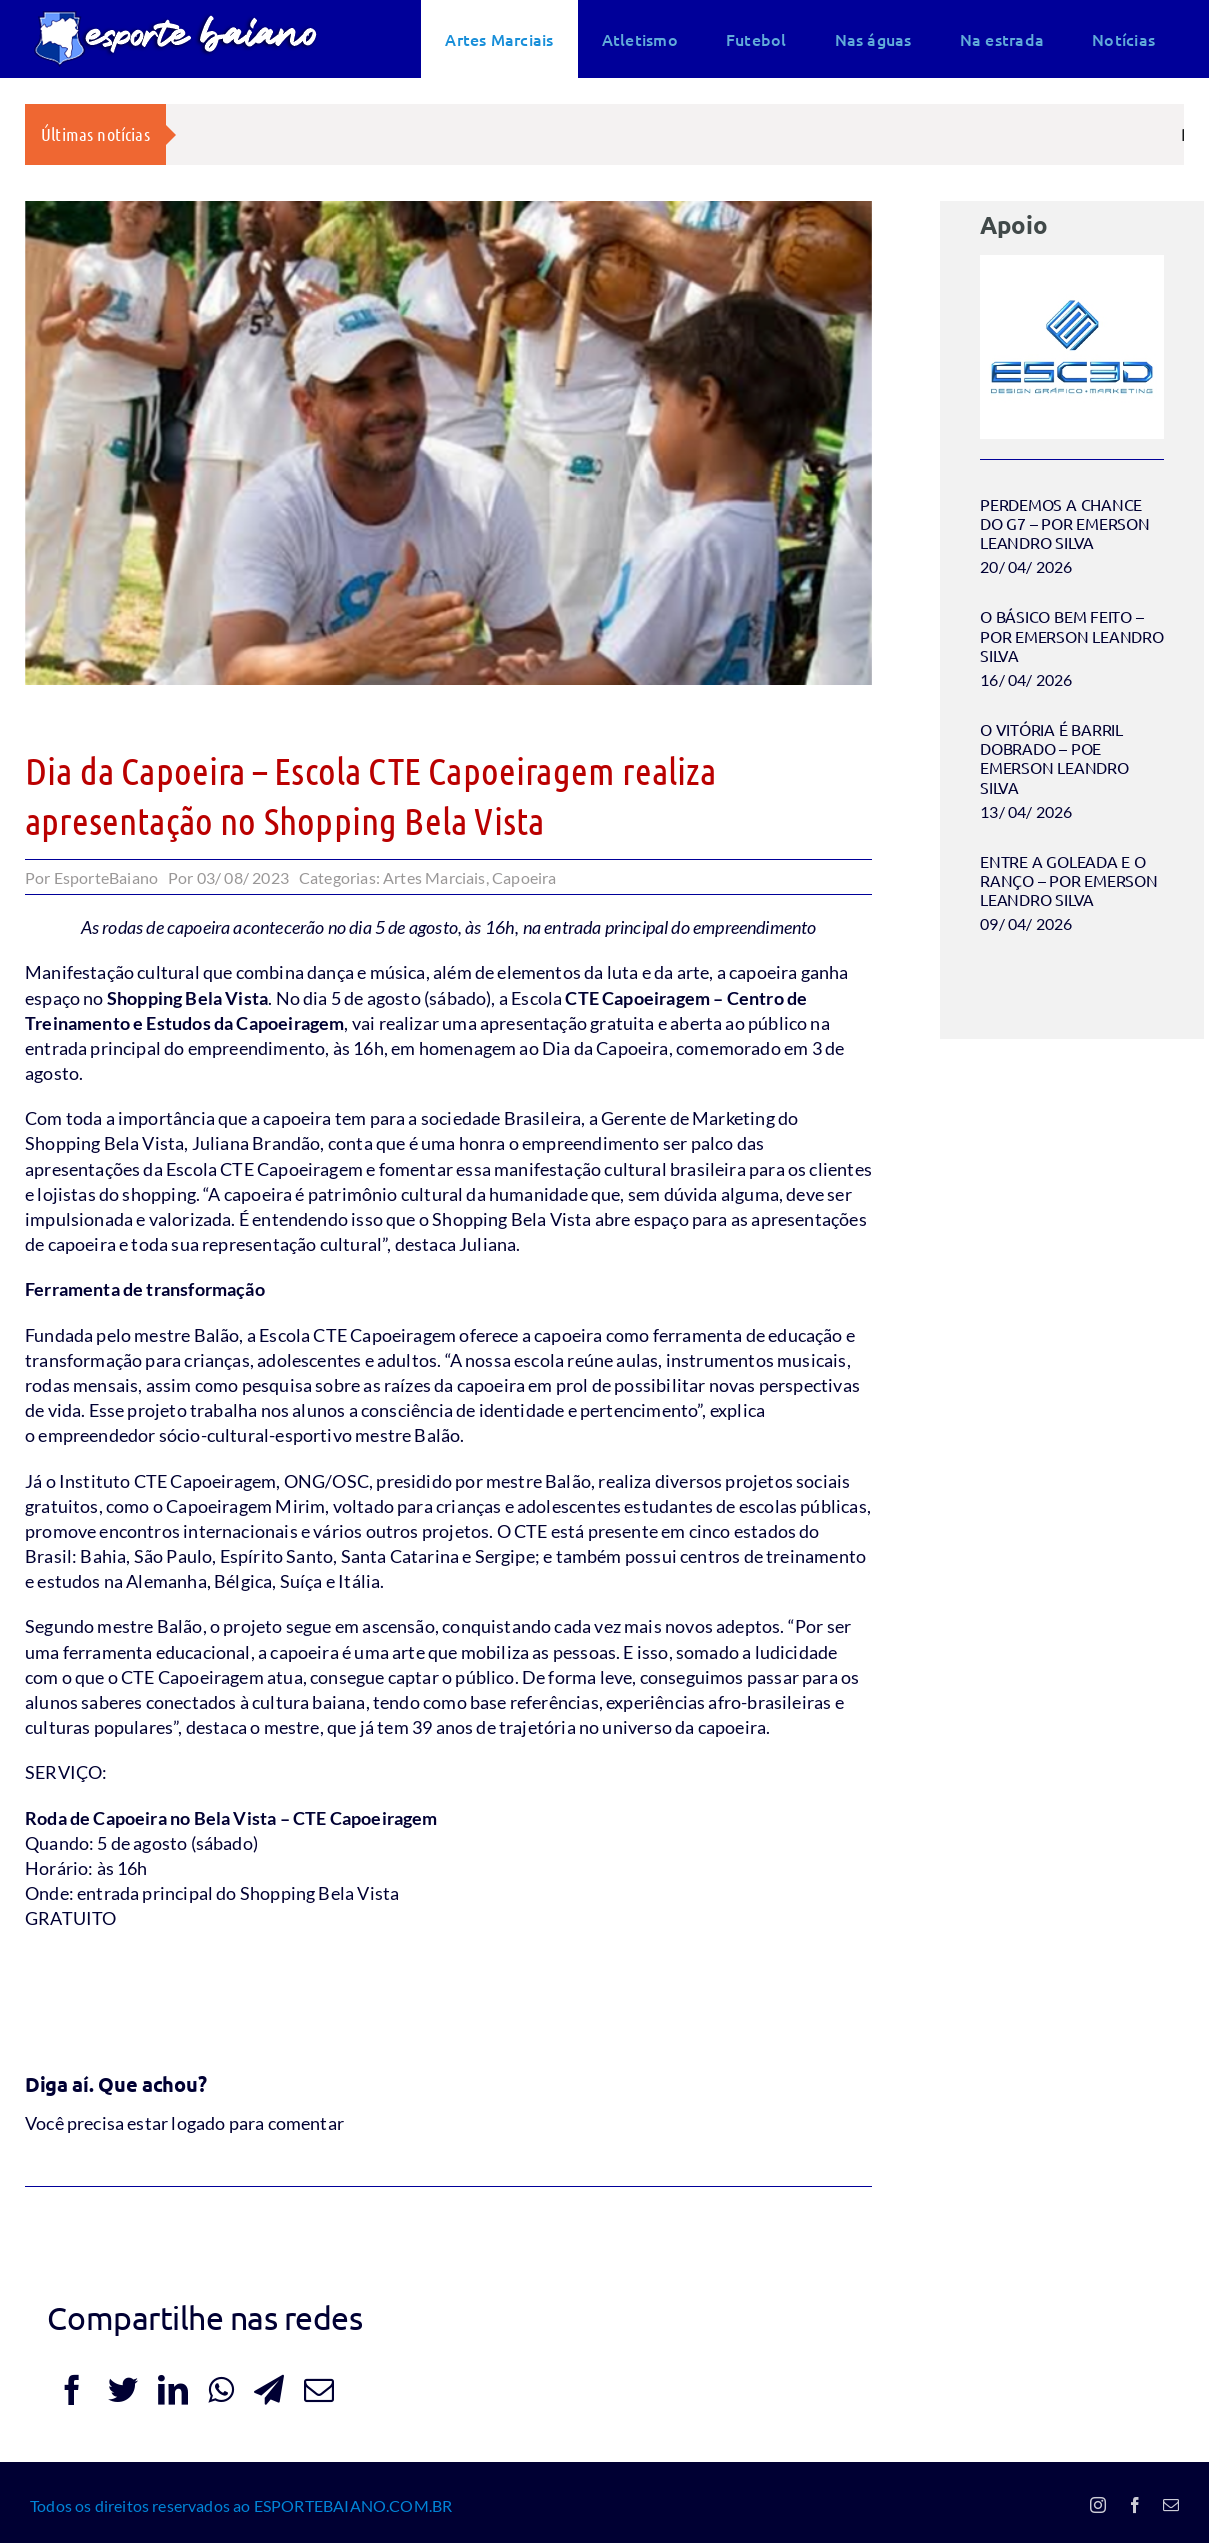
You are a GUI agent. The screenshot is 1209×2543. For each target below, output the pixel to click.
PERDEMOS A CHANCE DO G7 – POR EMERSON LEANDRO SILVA (1064, 523)
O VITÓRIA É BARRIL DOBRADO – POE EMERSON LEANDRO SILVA (1054, 758)
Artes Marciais (434, 877)
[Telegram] (269, 2390)
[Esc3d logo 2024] (1072, 264)
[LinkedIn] (173, 2390)
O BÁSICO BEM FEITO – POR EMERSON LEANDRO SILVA (1071, 635)
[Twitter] (123, 2390)
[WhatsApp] (221, 2390)
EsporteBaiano (106, 877)
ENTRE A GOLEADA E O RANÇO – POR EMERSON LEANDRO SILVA (1068, 880)
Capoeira (524, 877)
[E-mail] (319, 2390)
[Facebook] (72, 2390)
